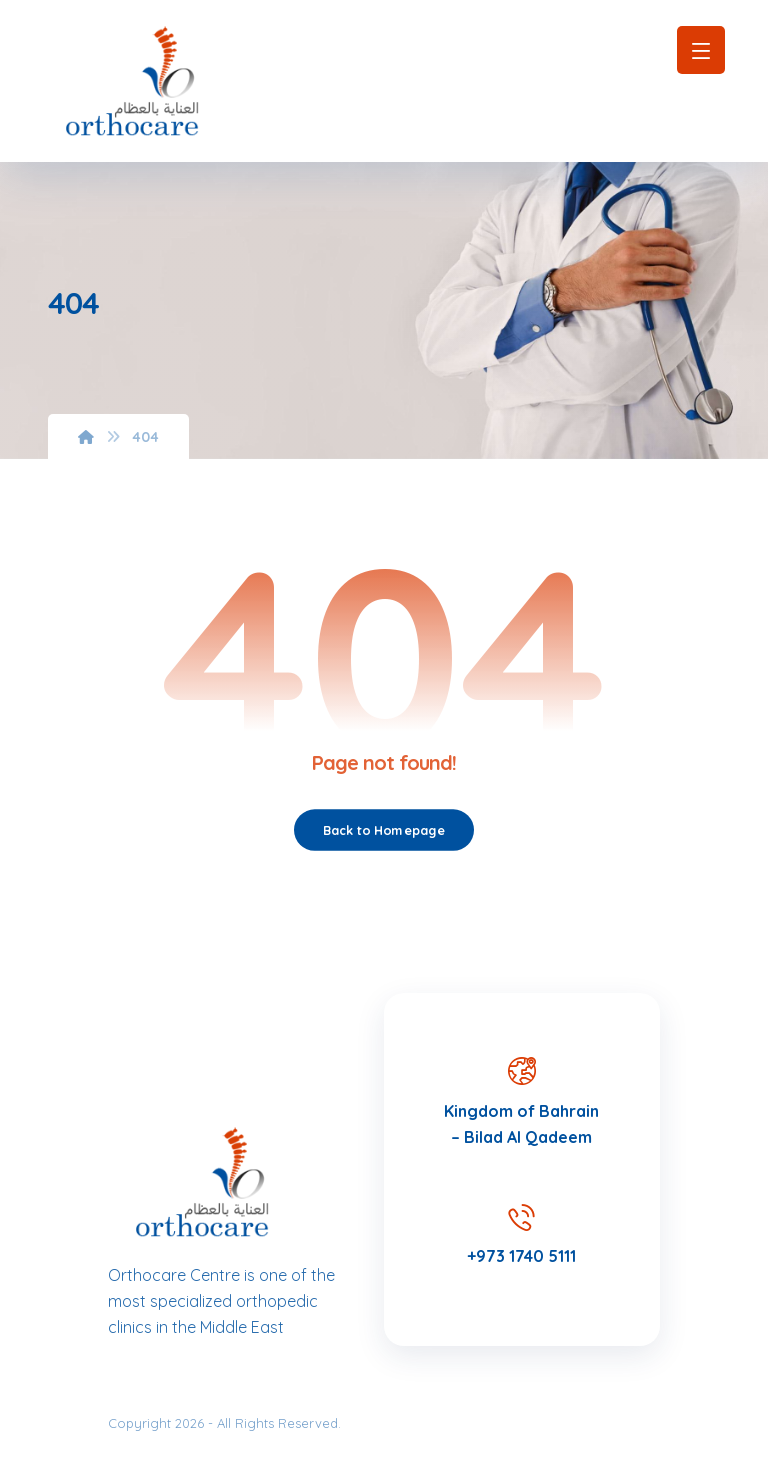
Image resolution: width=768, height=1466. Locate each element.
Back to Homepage (384, 830)
